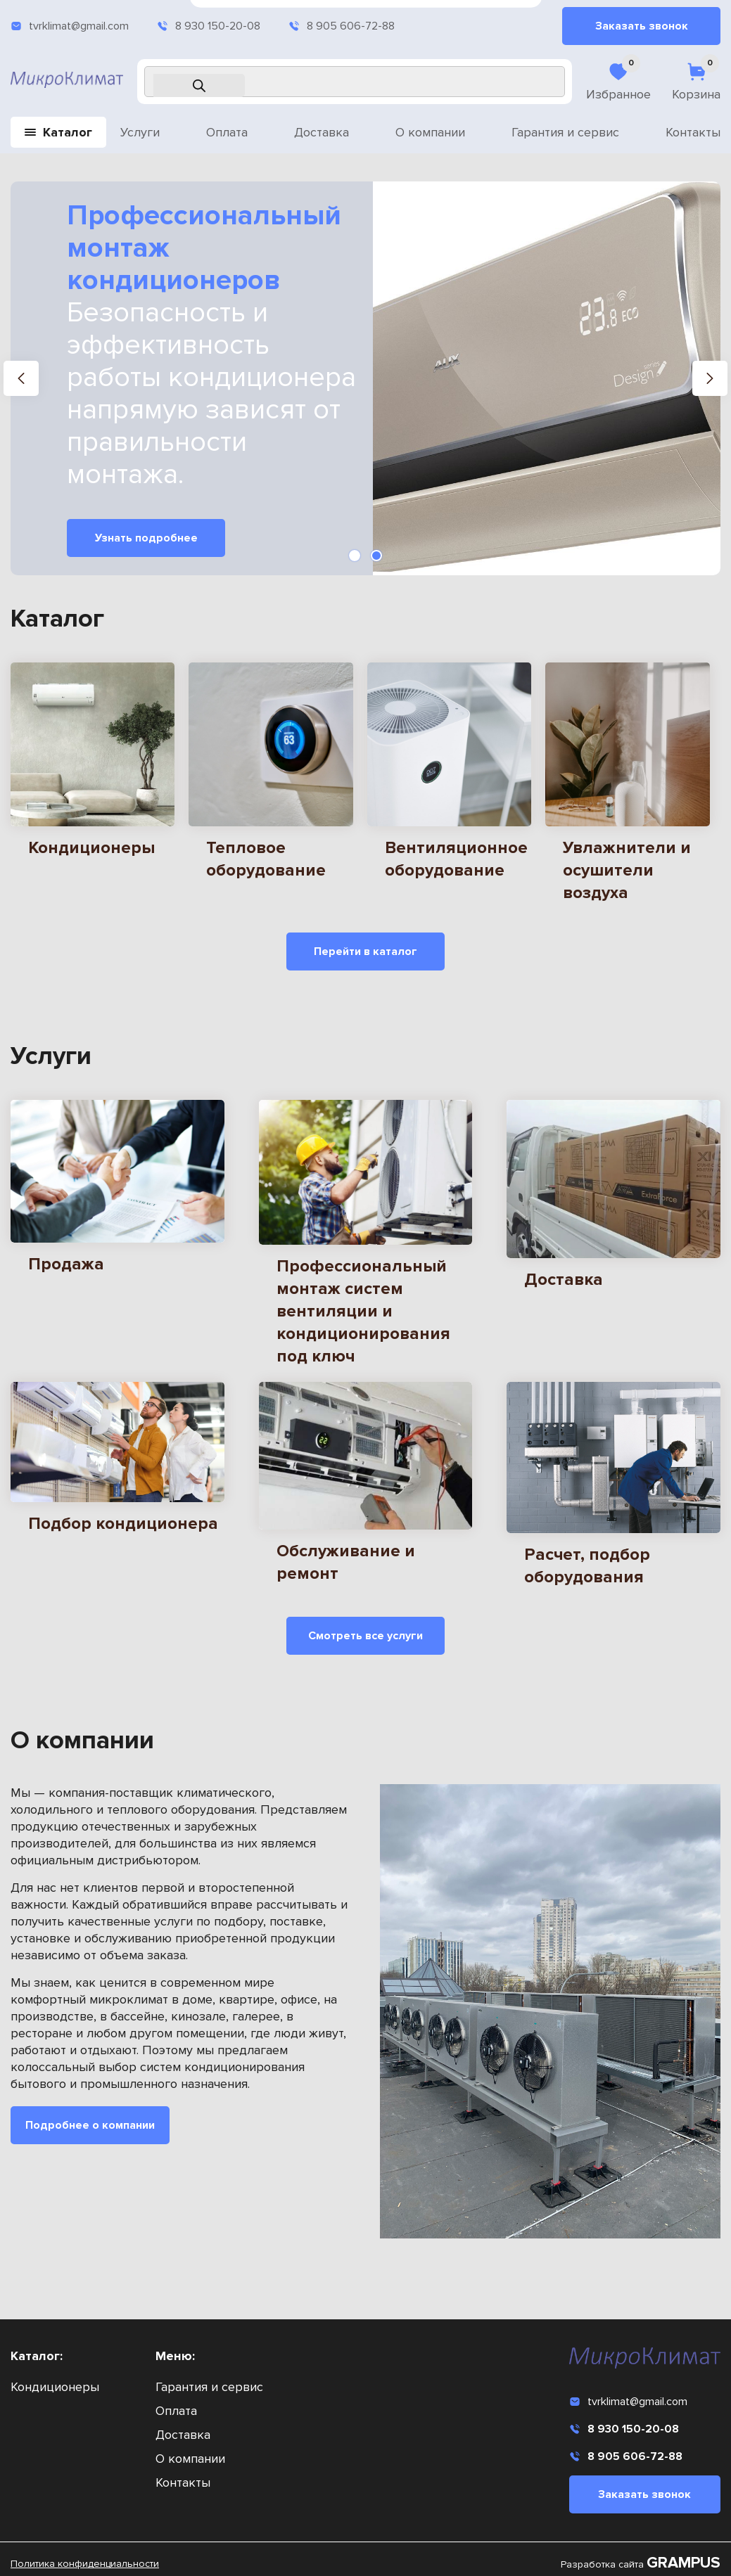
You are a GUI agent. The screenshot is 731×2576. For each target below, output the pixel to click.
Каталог (58, 132)
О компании (430, 132)
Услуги (140, 132)
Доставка (321, 132)
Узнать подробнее (146, 538)
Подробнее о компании (90, 2123)
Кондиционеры (55, 2387)
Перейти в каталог (365, 951)
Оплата (227, 132)
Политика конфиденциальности (85, 2564)
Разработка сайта (640, 2563)
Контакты (693, 132)
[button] (21, 378)
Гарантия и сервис (565, 132)
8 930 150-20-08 (208, 26)
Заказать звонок (641, 26)
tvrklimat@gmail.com (70, 26)
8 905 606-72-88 (341, 26)
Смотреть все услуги (365, 1634)
